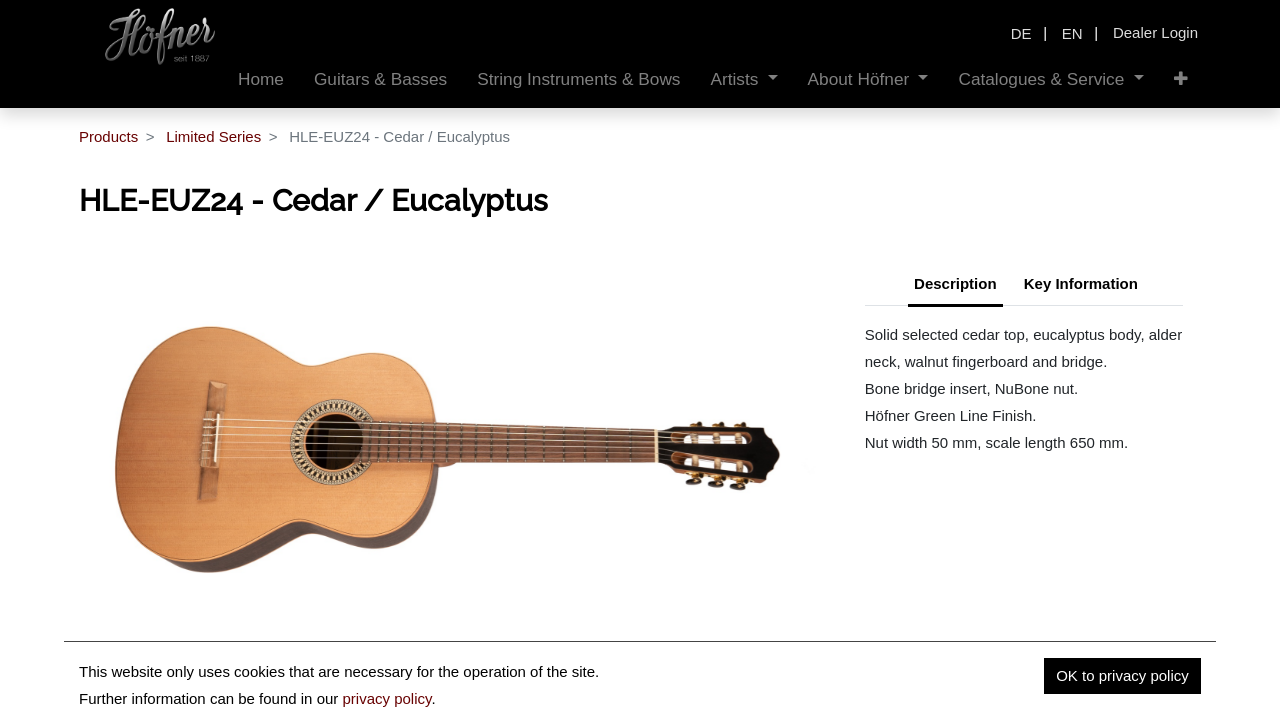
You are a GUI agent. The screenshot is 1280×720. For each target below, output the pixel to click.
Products (108, 136)
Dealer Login (1155, 32)
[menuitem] (261, 79)
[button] (1181, 79)
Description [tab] (955, 283)
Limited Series (213, 136)
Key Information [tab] (1081, 283)
